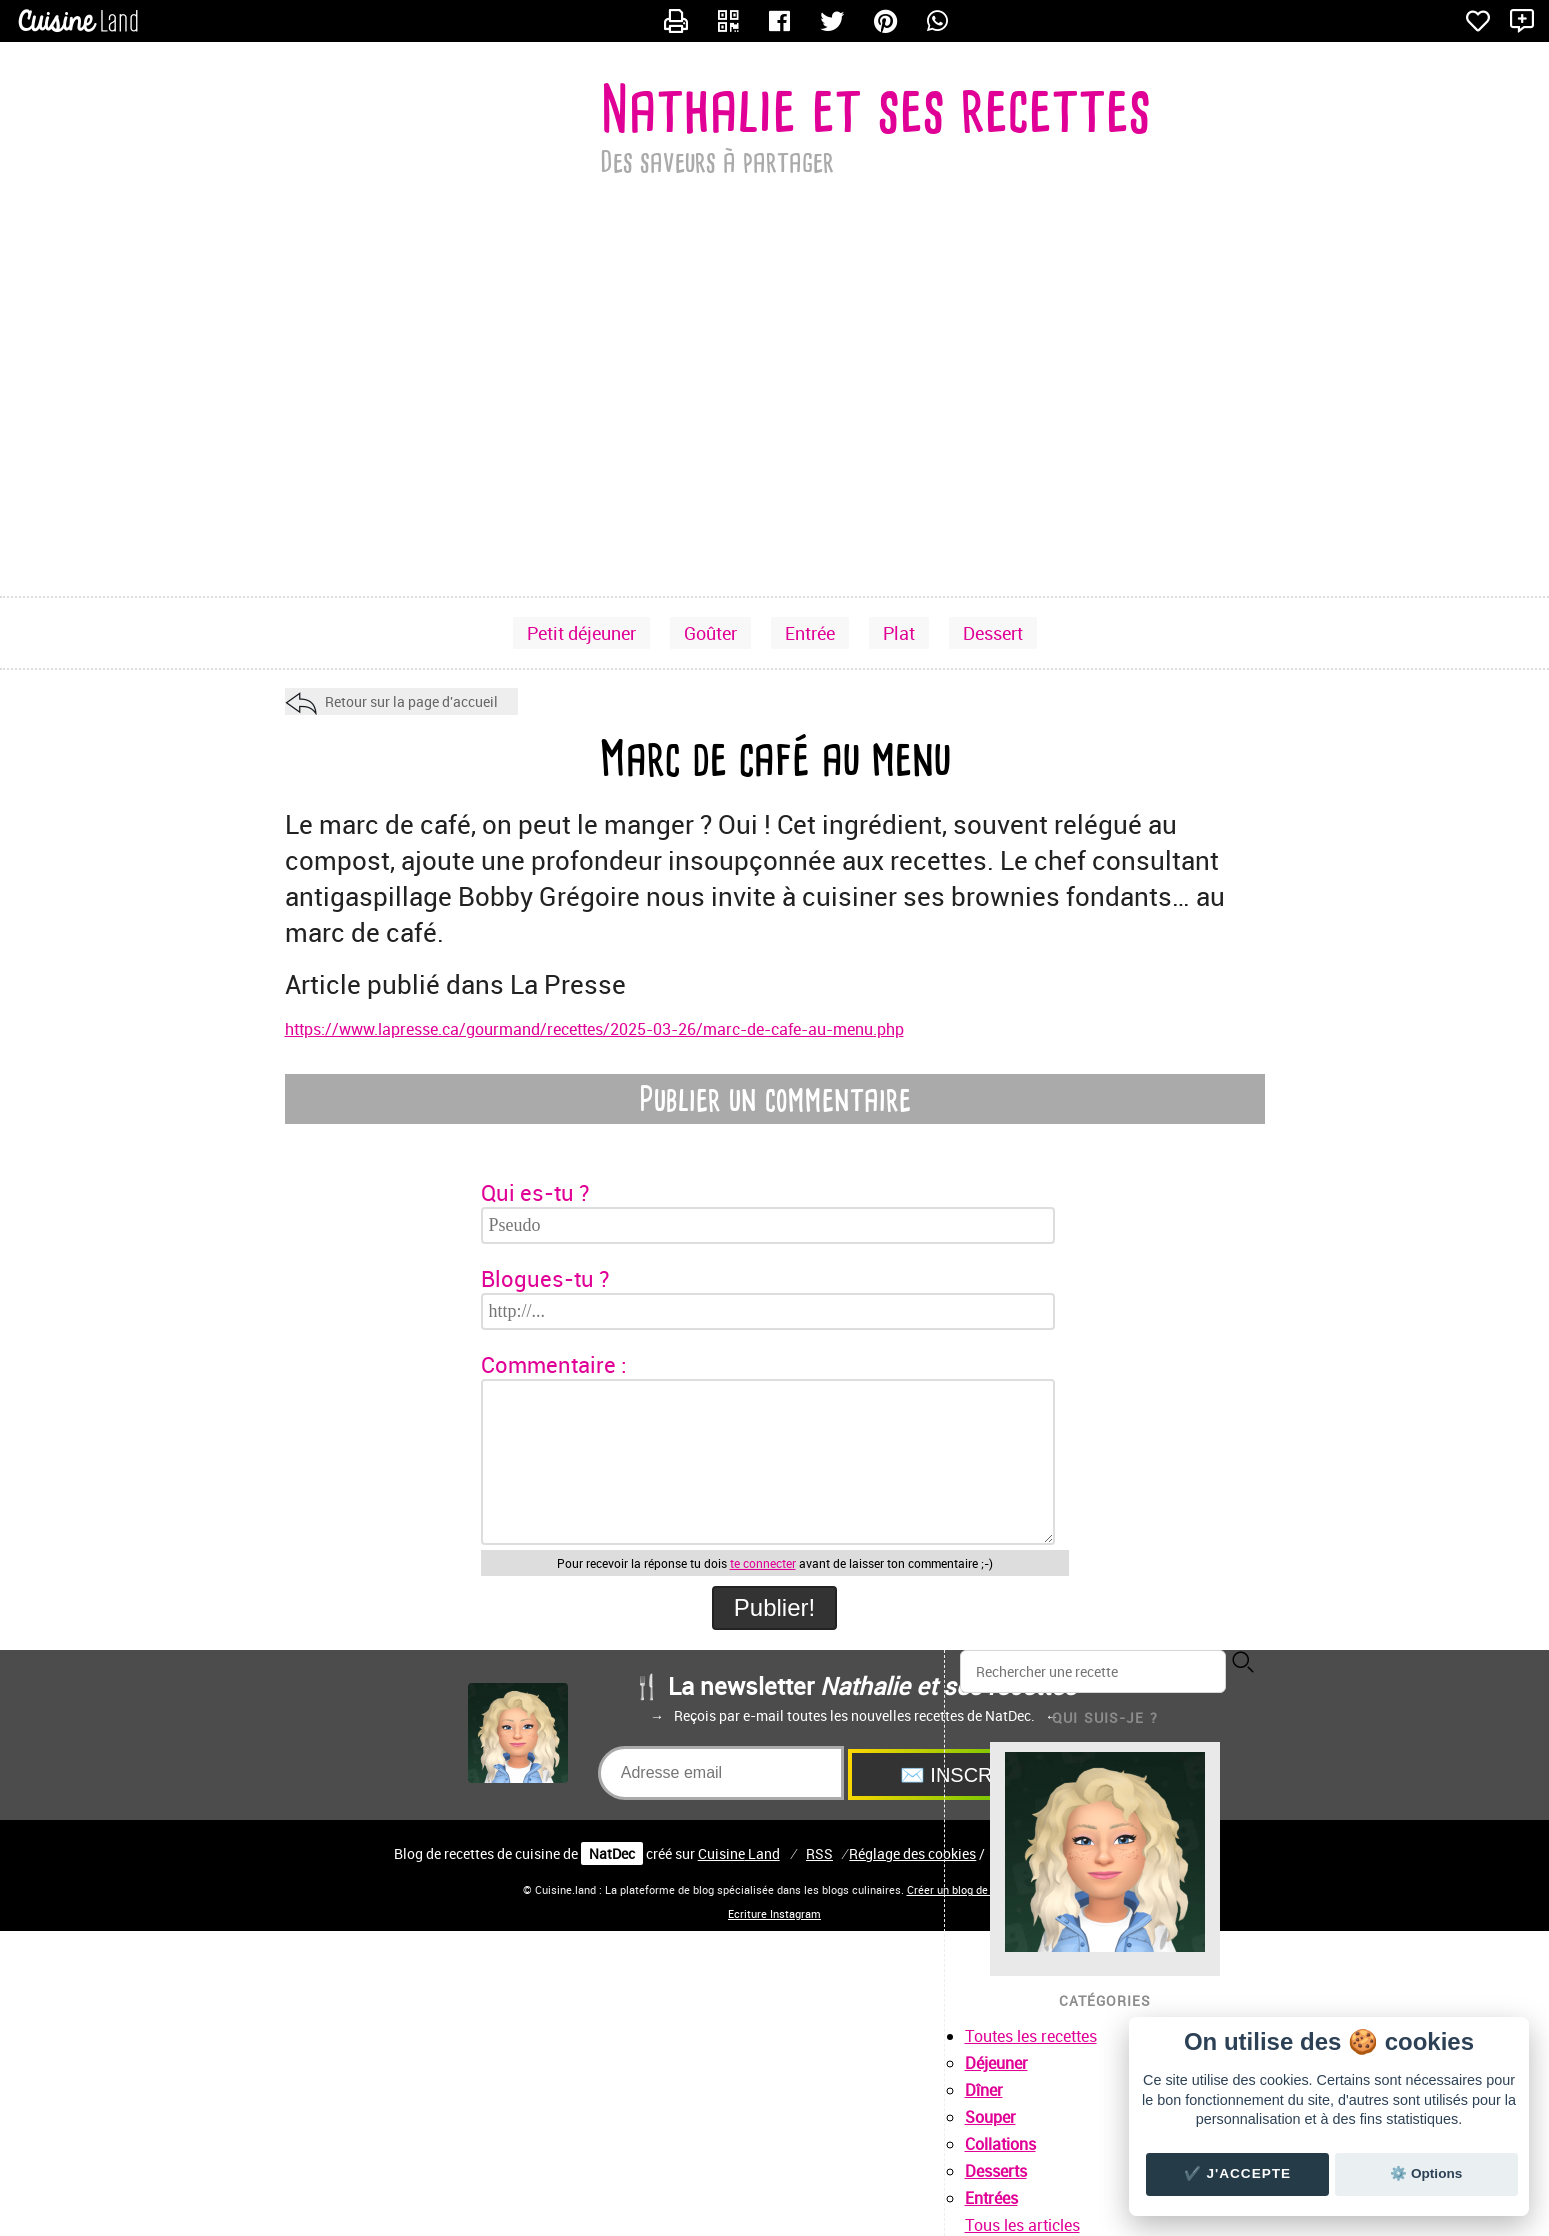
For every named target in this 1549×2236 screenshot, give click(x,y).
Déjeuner (996, 2063)
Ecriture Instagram (774, 1914)
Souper (990, 2117)
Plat (899, 633)
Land (739, 1853)
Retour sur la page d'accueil (411, 701)
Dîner (984, 2090)
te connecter (763, 1563)
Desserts (996, 2171)
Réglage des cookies (912, 1853)
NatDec (612, 1853)
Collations (1000, 2144)
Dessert (993, 633)
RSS (819, 1853)
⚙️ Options (1426, 2173)
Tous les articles (1022, 2225)
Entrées (991, 2198)
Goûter (710, 633)
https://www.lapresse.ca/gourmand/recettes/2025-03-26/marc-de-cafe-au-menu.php (594, 1029)
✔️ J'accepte (1238, 2173)
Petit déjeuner (581, 633)
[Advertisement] (775, 436)
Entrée (810, 633)
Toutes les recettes (1031, 2036)
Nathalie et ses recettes (875, 109)
